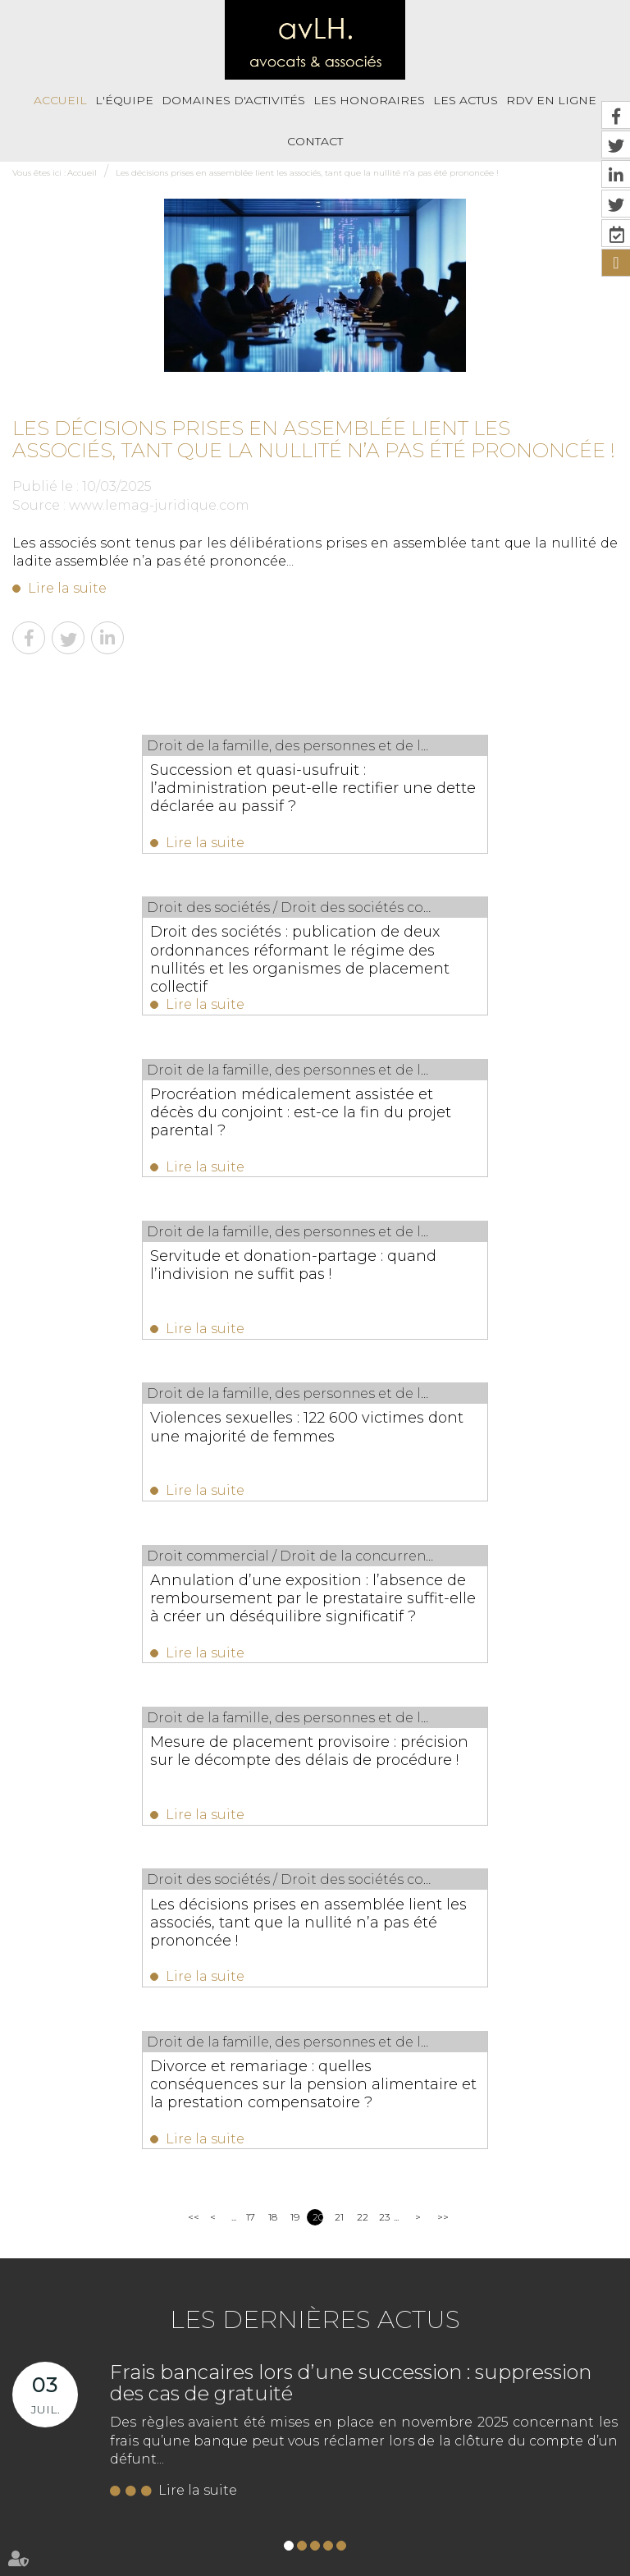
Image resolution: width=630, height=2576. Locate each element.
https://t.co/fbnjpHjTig (391, 2369)
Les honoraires (369, 100)
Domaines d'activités (233, 100)
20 (318, 1595)
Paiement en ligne (226, 2497)
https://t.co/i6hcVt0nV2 (393, 2275)
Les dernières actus (315, 1698)
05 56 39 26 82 (87, 2078)
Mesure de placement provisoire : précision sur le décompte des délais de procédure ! (160, 1290)
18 (272, 1595)
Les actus (465, 100)
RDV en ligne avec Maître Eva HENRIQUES (288, 2533)
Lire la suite (67, 588)
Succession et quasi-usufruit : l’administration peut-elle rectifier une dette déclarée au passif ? (149, 788)
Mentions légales (132, 2497)
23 (384, 1595)
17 (250, 1595)
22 (362, 1595)
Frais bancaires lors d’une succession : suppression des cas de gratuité (350, 1761)
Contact (315, 141)
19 (294, 1595)
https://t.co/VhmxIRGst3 (395, 2294)
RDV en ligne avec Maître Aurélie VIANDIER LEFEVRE (404, 2497)
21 (339, 1595)
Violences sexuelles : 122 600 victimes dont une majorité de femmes (162, 1114)
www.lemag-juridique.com (159, 505)
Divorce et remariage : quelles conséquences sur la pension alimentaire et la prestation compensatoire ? (287, 1466)
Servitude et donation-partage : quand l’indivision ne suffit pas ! (445, 946)
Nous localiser (102, 2162)
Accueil (60, 100)
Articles (415, 2533)
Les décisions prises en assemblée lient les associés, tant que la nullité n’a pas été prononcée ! (307, 172)
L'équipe (124, 100)
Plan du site (543, 2462)
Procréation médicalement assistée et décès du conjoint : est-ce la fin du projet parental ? (161, 955)
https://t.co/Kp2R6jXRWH (398, 2350)
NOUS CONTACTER (104, 2129)
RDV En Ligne (421, 2462)
